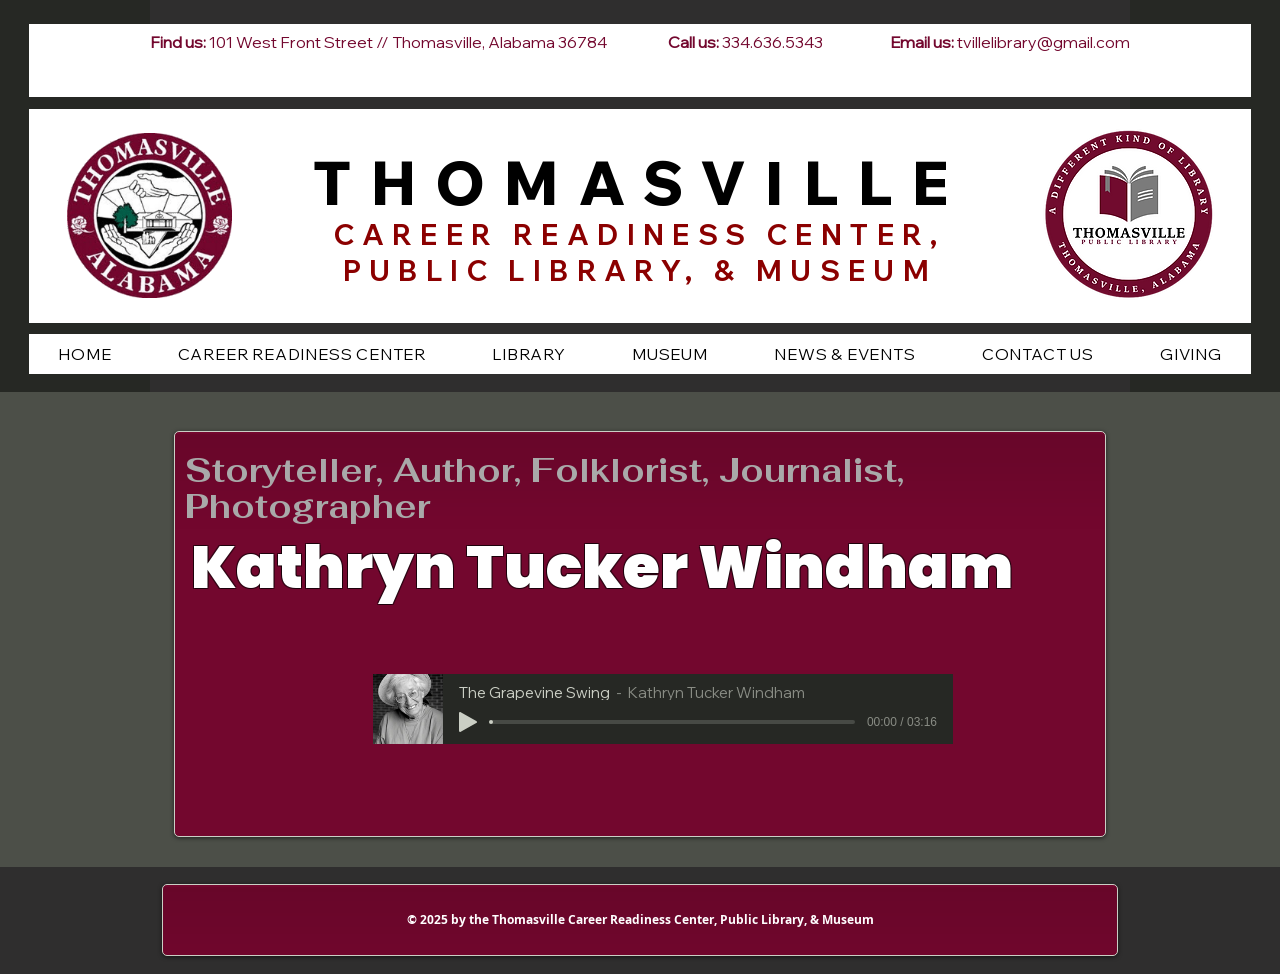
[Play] (468, 722)
